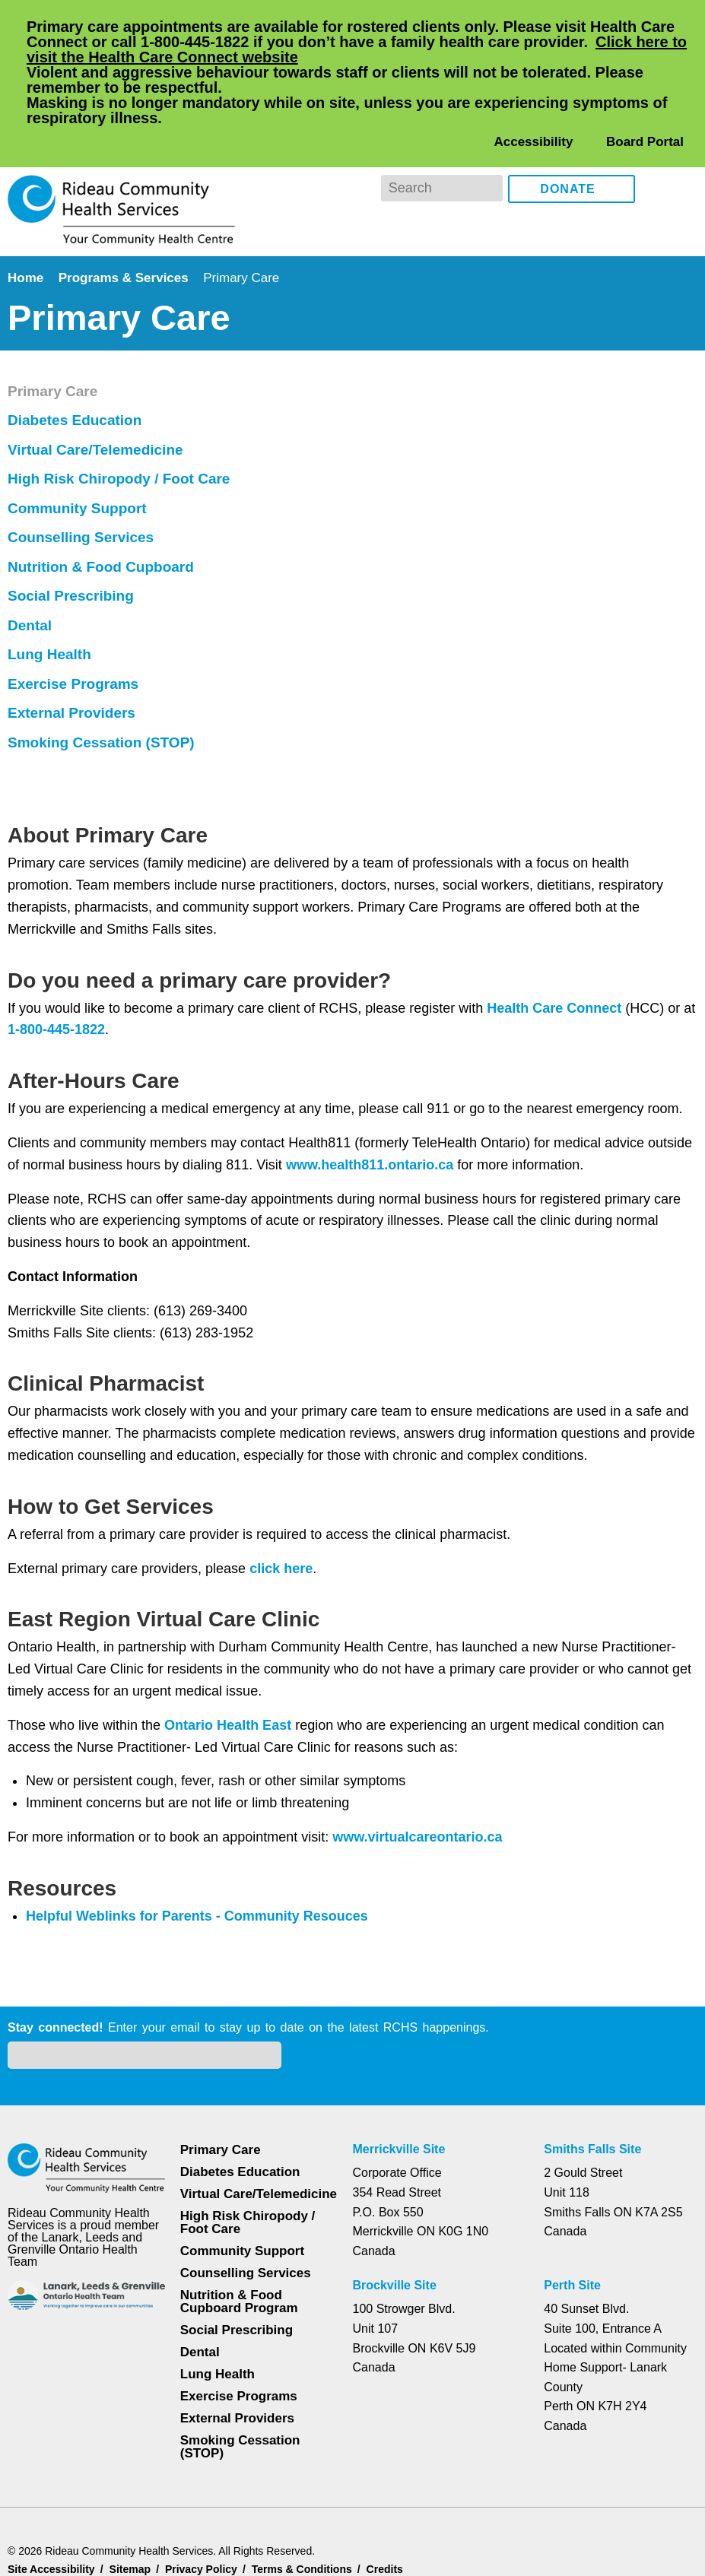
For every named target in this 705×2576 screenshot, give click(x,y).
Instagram (683, 127)
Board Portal (644, 80)
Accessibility (533, 80)
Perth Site (574, 2202)
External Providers (74, 1836)
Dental (32, 1749)
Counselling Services (80, 1660)
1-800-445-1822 (72, 527)
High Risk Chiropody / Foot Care (121, 1602)
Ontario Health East (234, 1222)
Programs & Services (126, 216)
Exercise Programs (74, 1807)
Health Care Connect (564, 505)
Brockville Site (395, 2202)
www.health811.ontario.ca (426, 661)
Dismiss (49, 2540)
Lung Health (52, 1778)
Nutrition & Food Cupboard (105, 1690)
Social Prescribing (71, 1719)
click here (284, 1065)
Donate (568, 128)
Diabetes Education (77, 1543)
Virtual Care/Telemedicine (101, 1573)
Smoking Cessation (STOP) (101, 1866)
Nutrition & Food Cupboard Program (239, 2231)
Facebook (657, 127)
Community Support (81, 1632)
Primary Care (55, 1514)
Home (27, 216)
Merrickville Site (400, 2066)
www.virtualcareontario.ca (433, 1333)
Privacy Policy (162, 2517)
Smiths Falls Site (591, 2066)
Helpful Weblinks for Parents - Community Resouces (200, 1413)
